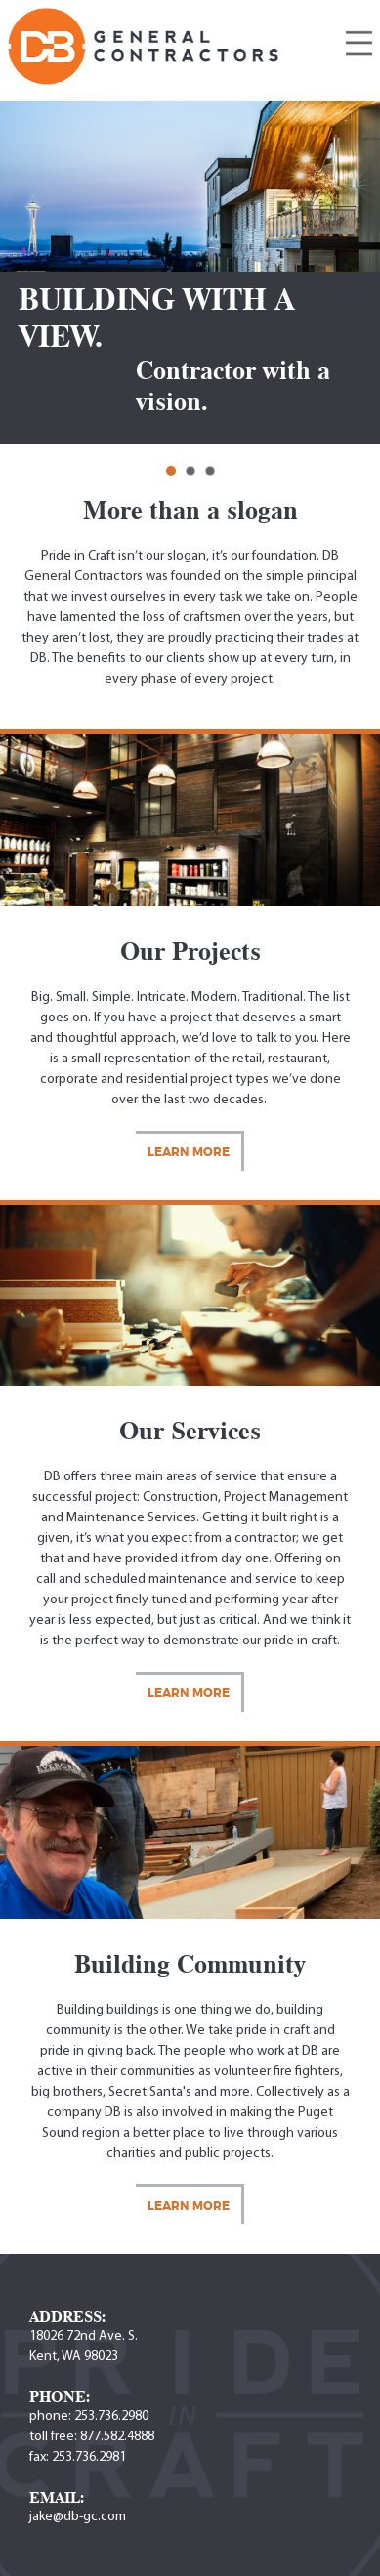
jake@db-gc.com (77, 2517)
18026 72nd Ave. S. (83, 2336)
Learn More (189, 1152)
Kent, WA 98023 (73, 2356)
